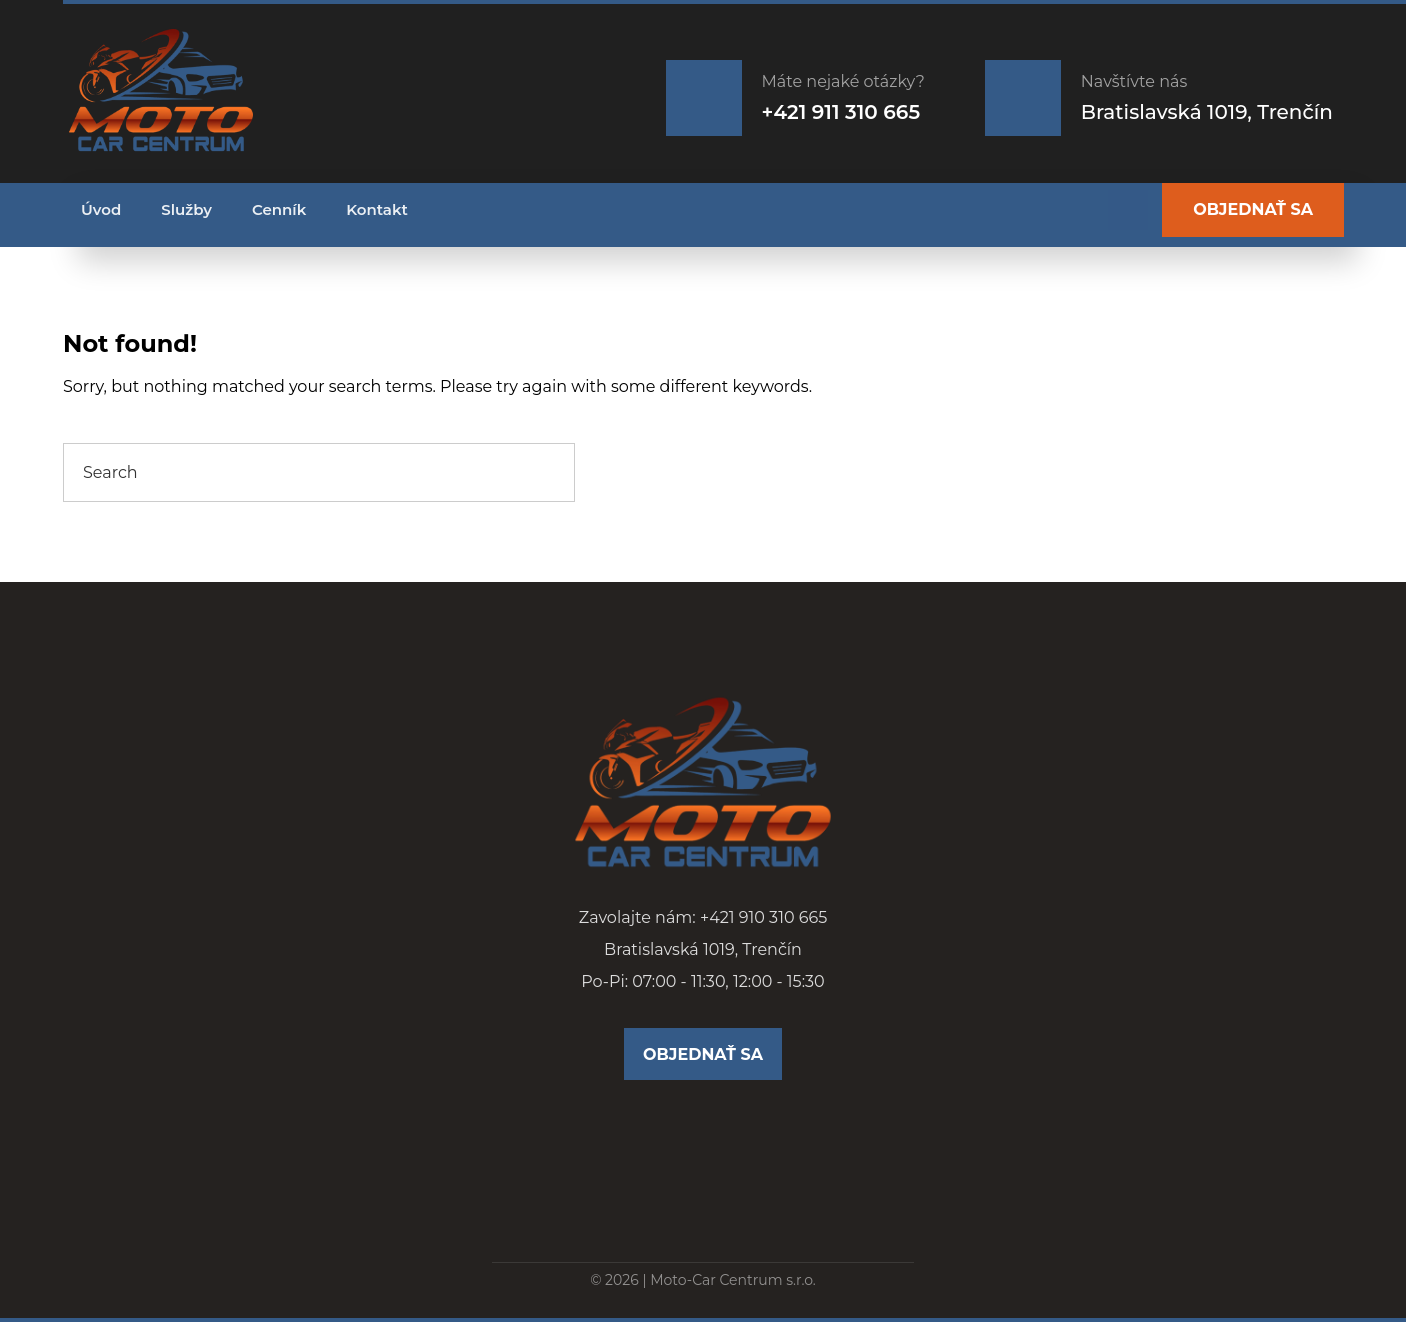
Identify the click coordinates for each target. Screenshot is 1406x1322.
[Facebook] (1128, 210)
